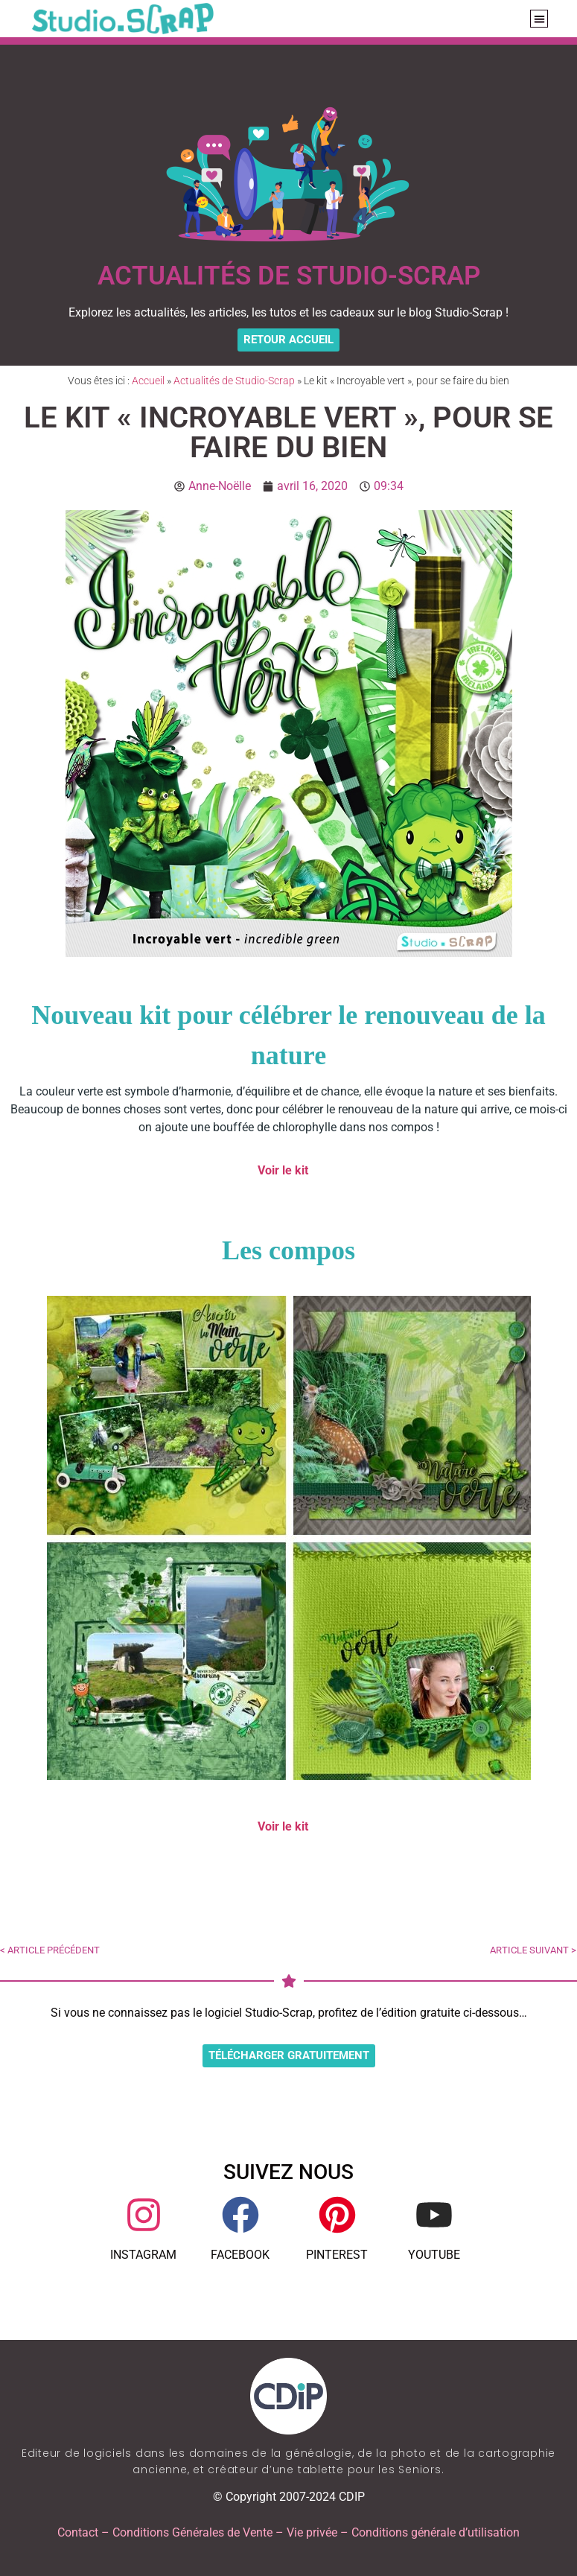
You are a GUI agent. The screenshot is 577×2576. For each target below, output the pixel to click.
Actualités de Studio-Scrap (234, 381)
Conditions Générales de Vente (192, 2532)
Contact (77, 2532)
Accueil (148, 381)
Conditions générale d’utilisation (435, 2532)
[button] (539, 19)
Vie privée (312, 2532)
